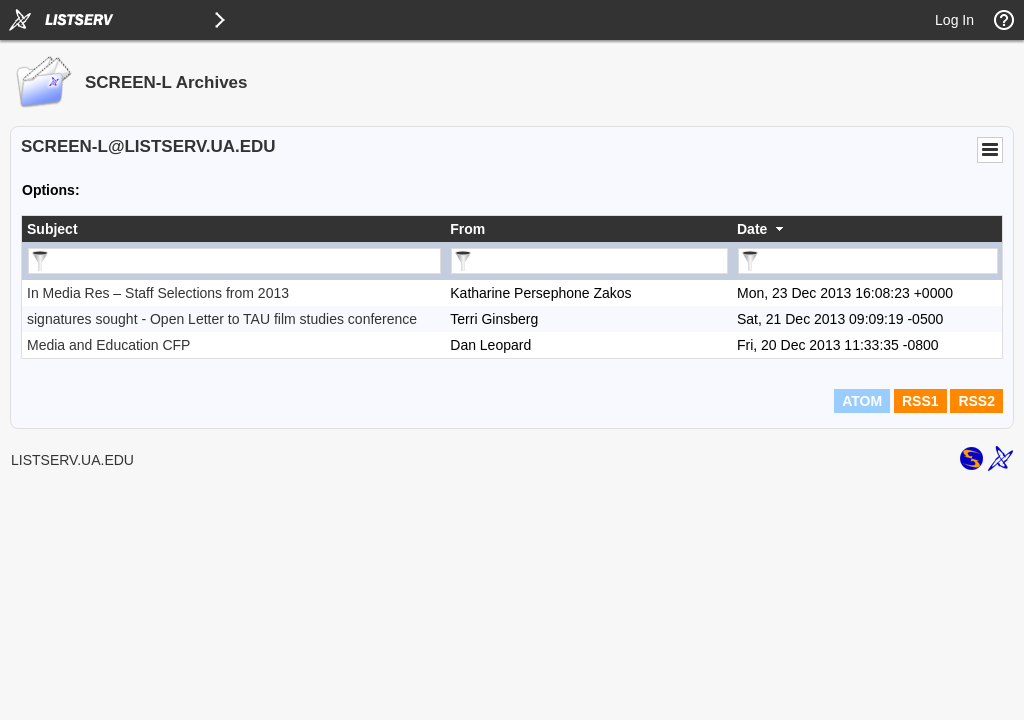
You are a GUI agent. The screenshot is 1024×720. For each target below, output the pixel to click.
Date (752, 229)
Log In (954, 20)
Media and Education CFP (108, 345)
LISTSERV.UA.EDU (72, 460)
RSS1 (920, 401)
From (467, 229)
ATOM (862, 401)
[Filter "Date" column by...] (868, 261)
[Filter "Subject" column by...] (234, 261)
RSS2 (976, 401)
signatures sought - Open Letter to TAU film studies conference (222, 319)
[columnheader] (233, 229)
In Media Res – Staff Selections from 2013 (158, 293)
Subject (52, 229)
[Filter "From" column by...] (589, 261)
